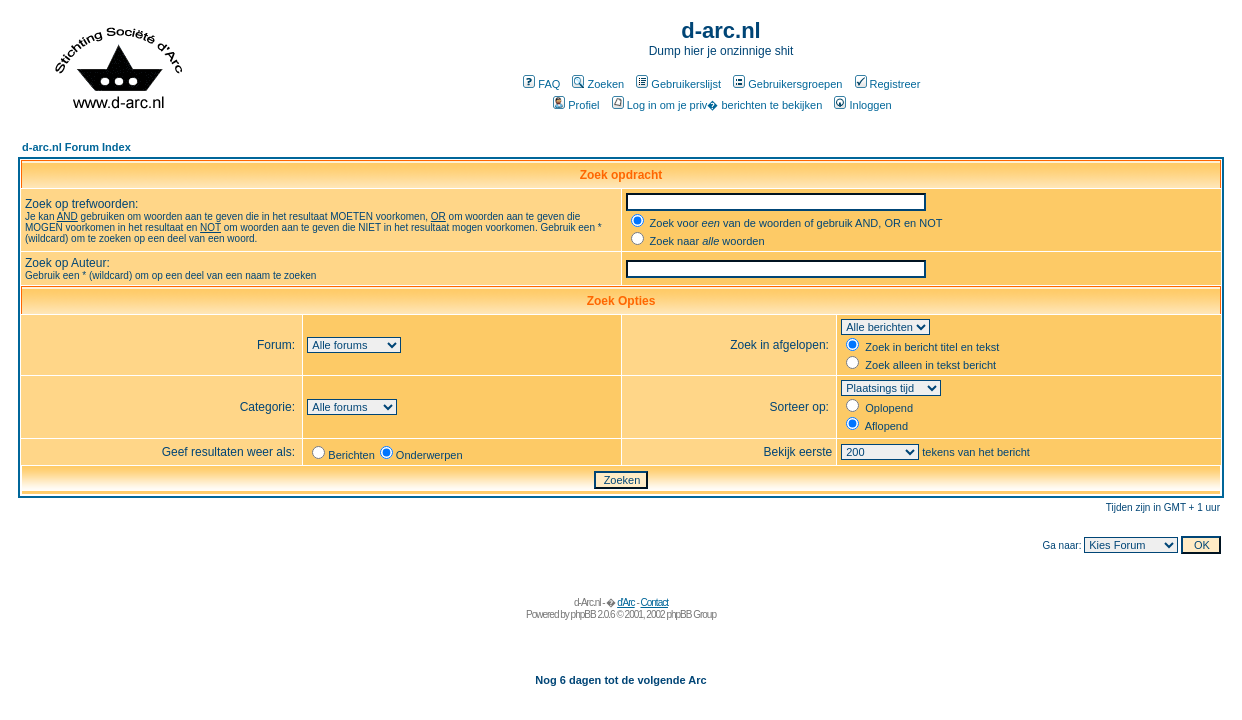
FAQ (541, 84)
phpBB (583, 614)
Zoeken (598, 84)
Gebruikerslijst (678, 84)
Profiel (576, 105)
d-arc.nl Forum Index (76, 147)
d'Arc (625, 602)
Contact (654, 602)
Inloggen (862, 105)
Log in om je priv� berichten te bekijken (717, 105)
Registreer (888, 84)
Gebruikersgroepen (787, 84)
